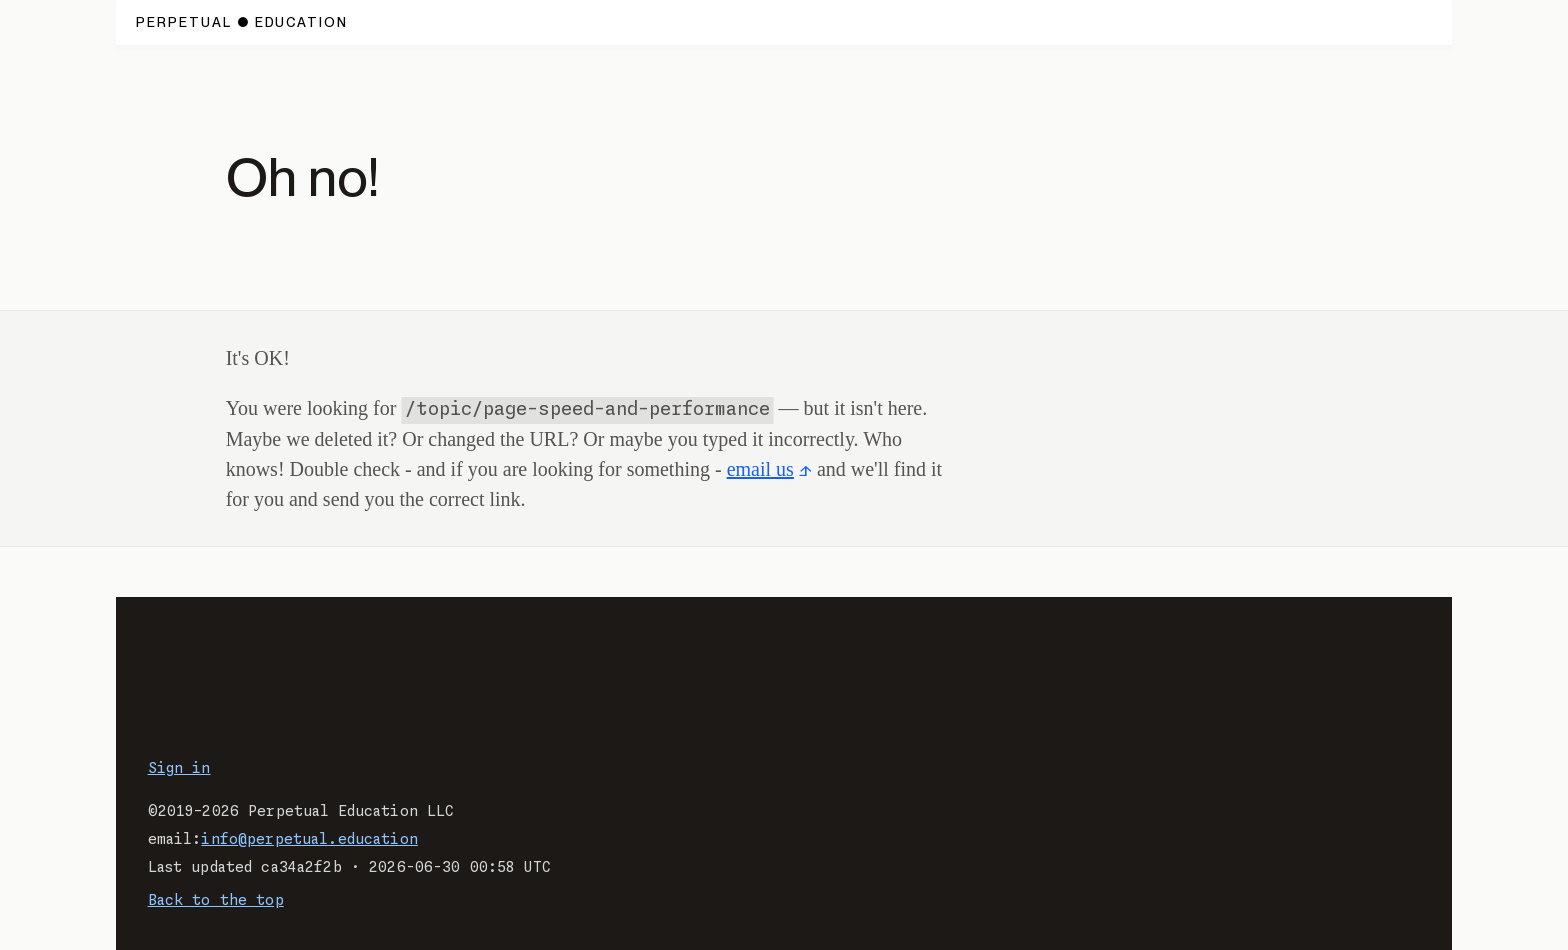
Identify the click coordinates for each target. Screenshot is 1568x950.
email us (760, 469)
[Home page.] (242, 22)
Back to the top (216, 901)
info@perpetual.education (309, 840)
